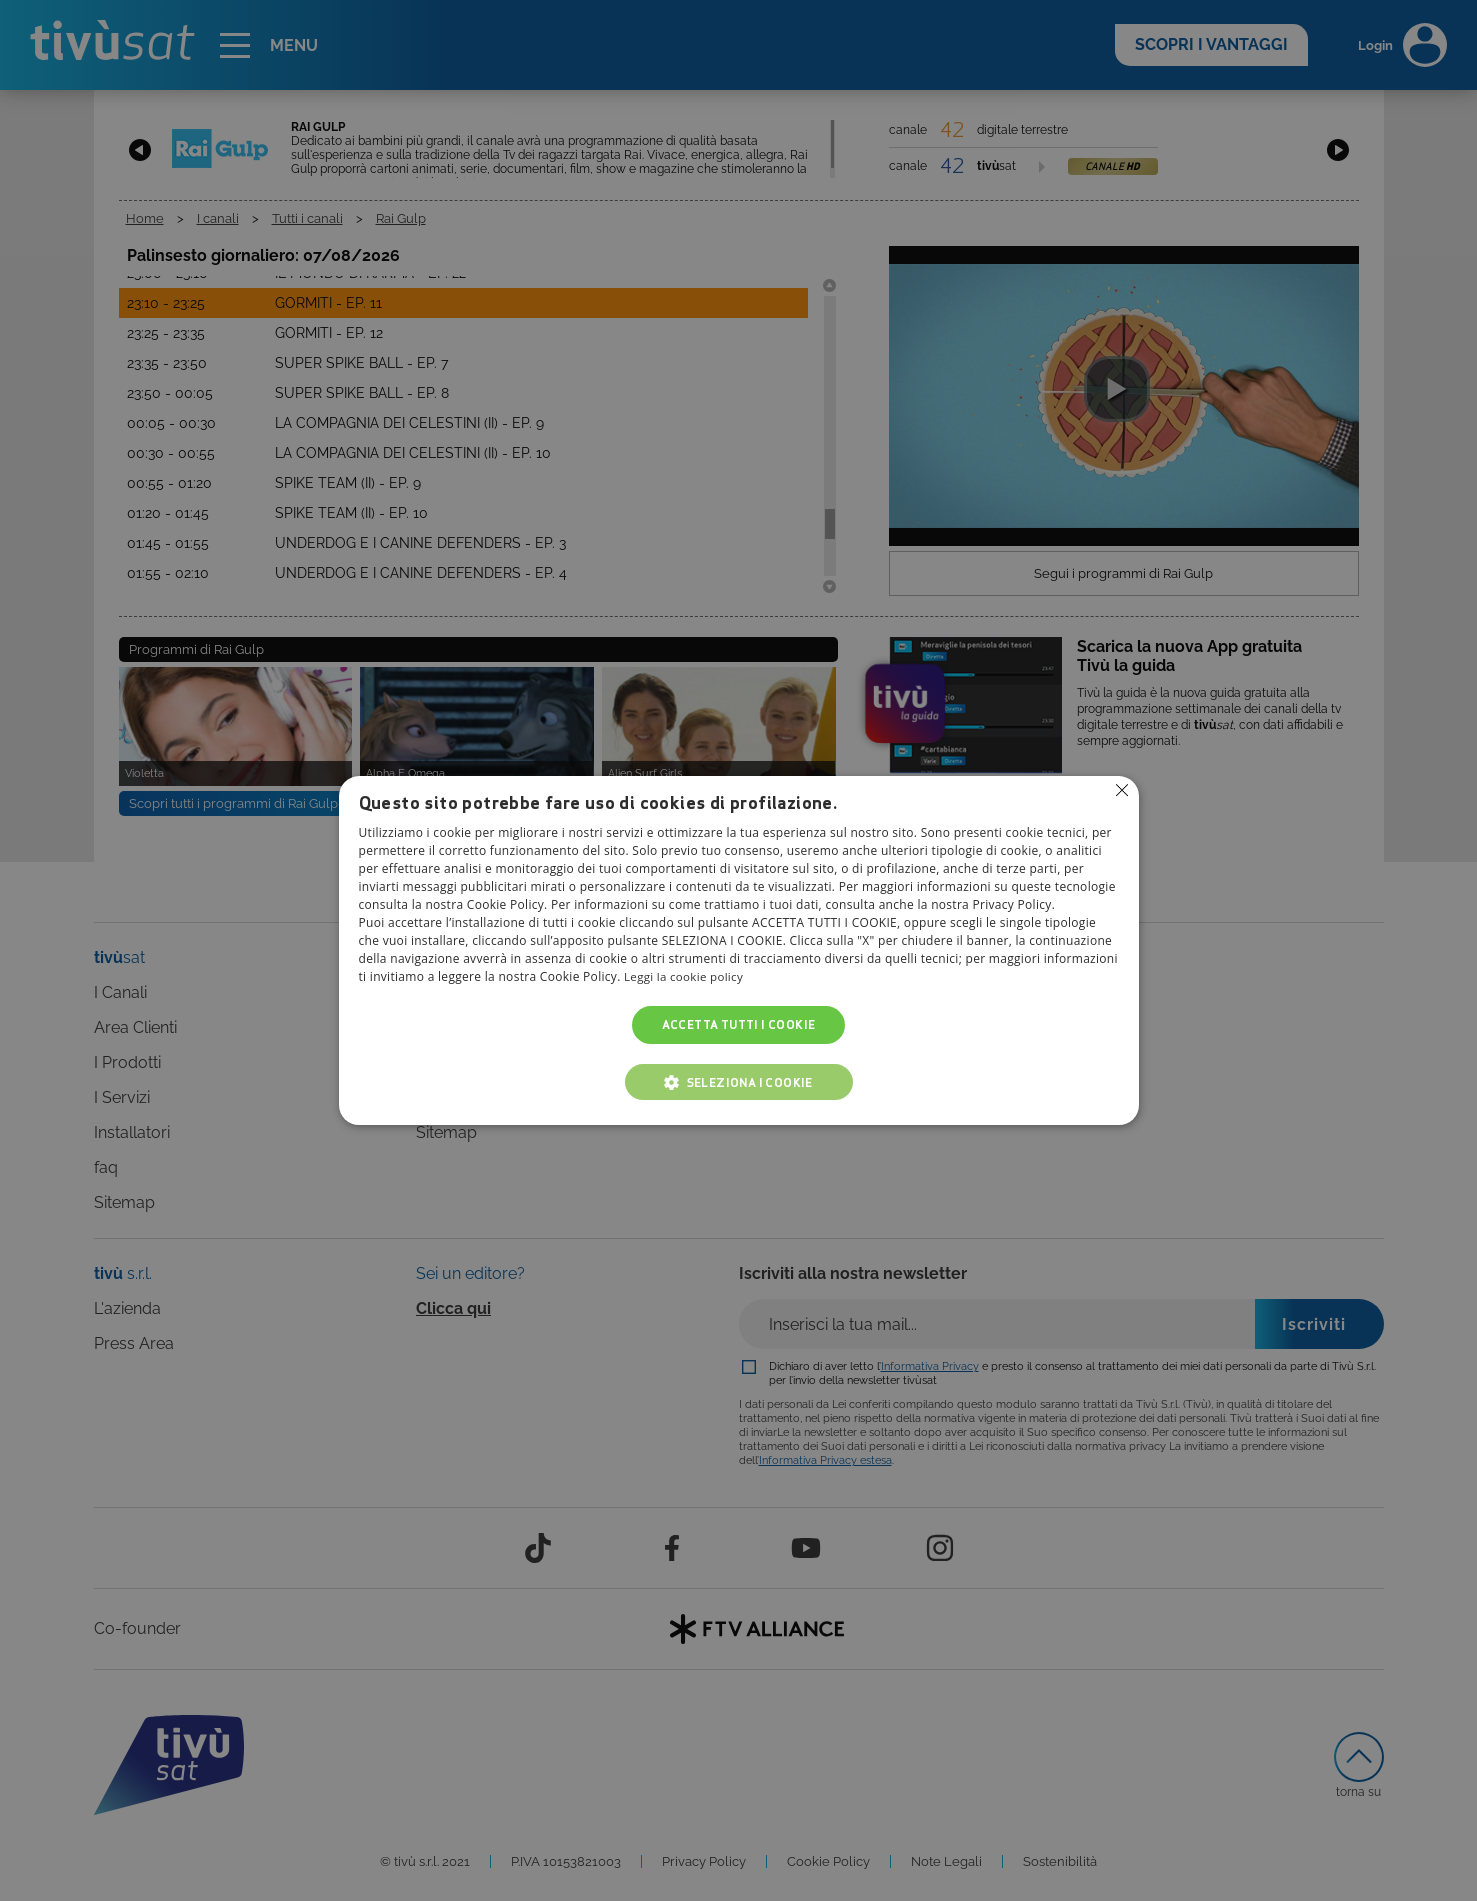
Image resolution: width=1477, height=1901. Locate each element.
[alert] (738, 950)
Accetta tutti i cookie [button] (739, 1024)
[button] (739, 1082)
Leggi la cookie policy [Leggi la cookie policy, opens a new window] (685, 976)
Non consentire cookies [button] (1122, 791)
